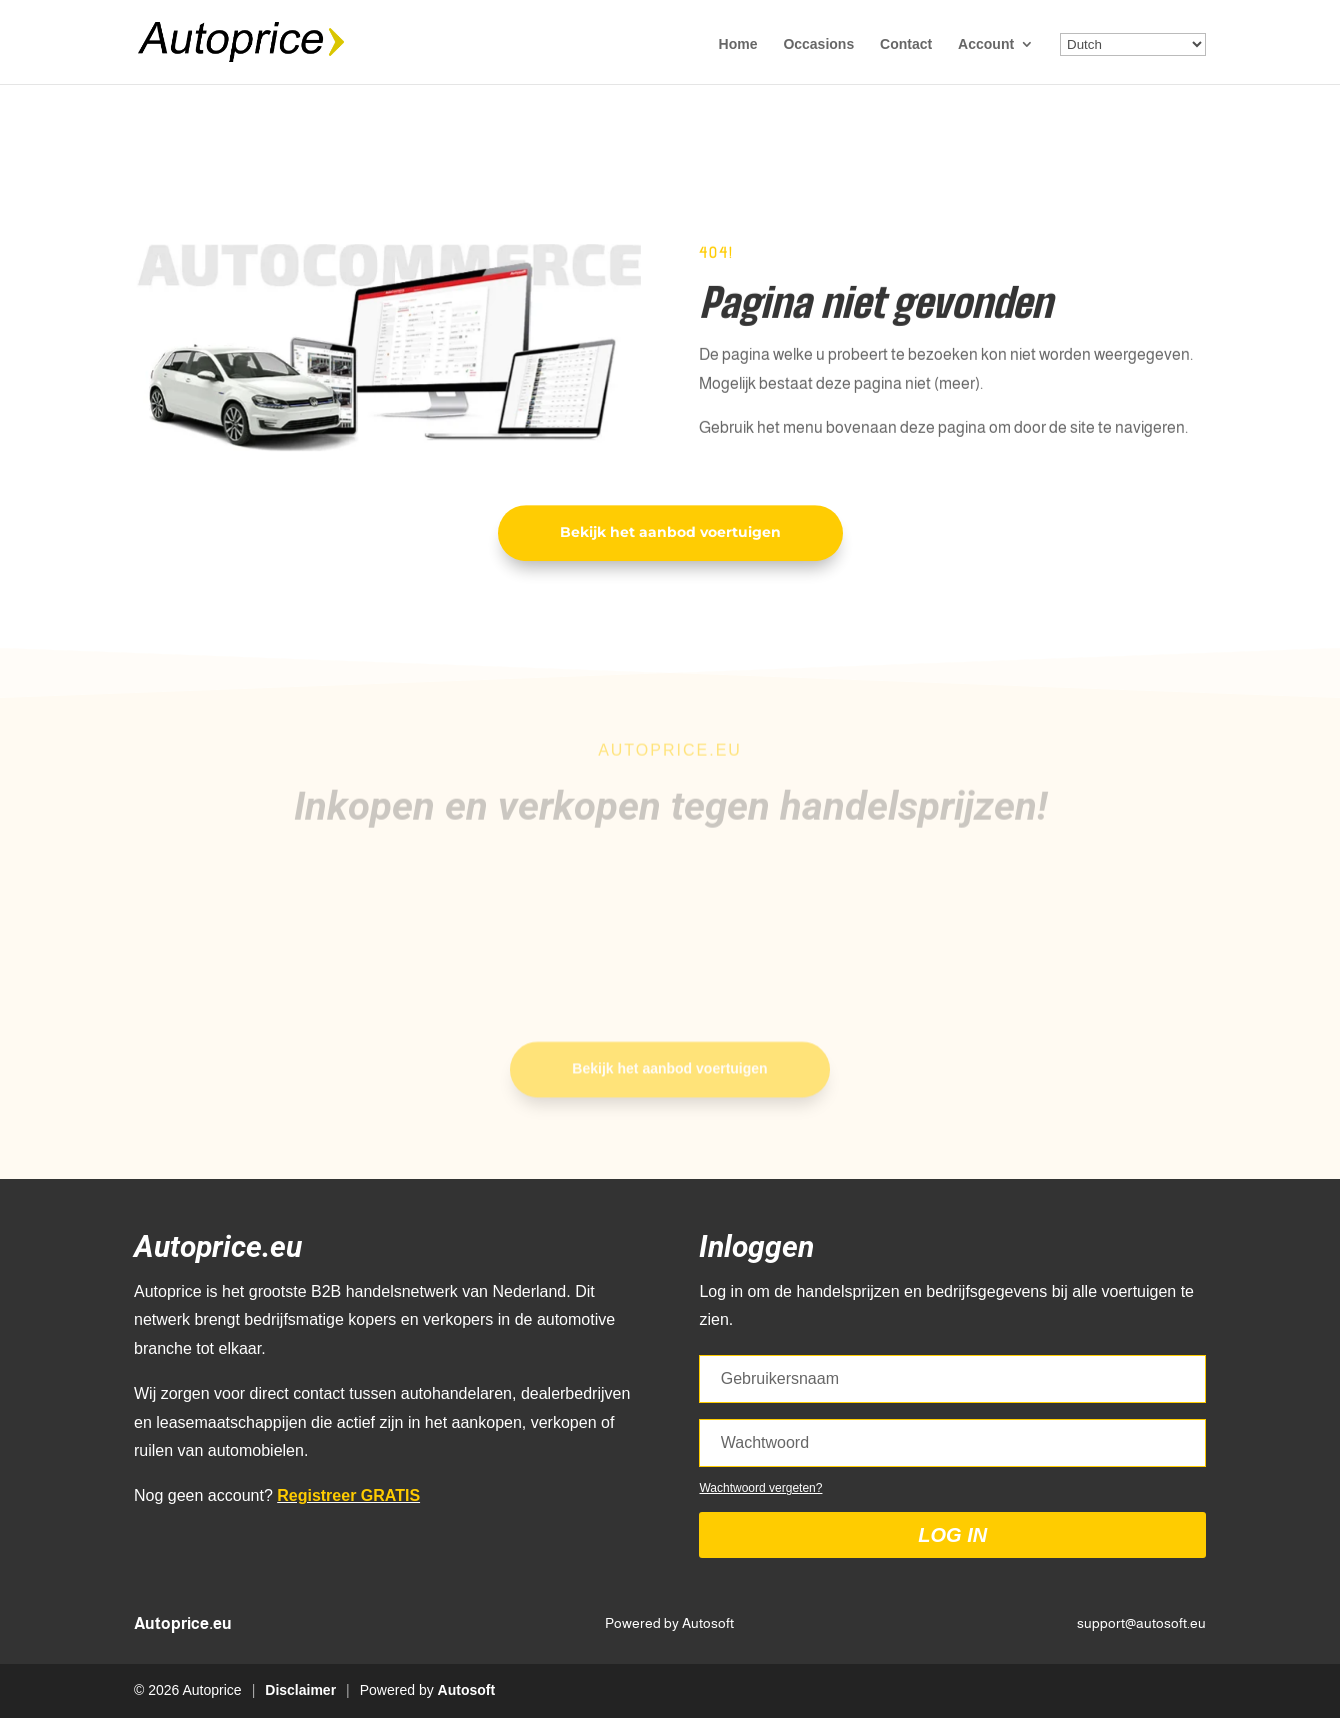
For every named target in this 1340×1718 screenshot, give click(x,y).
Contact (906, 44)
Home (738, 44)
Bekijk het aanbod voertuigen (670, 534)
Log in (952, 1535)
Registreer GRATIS (348, 1495)
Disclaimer (300, 1690)
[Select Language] (1133, 44)
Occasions (818, 44)
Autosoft (467, 1690)
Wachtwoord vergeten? (760, 1488)
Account (986, 44)
